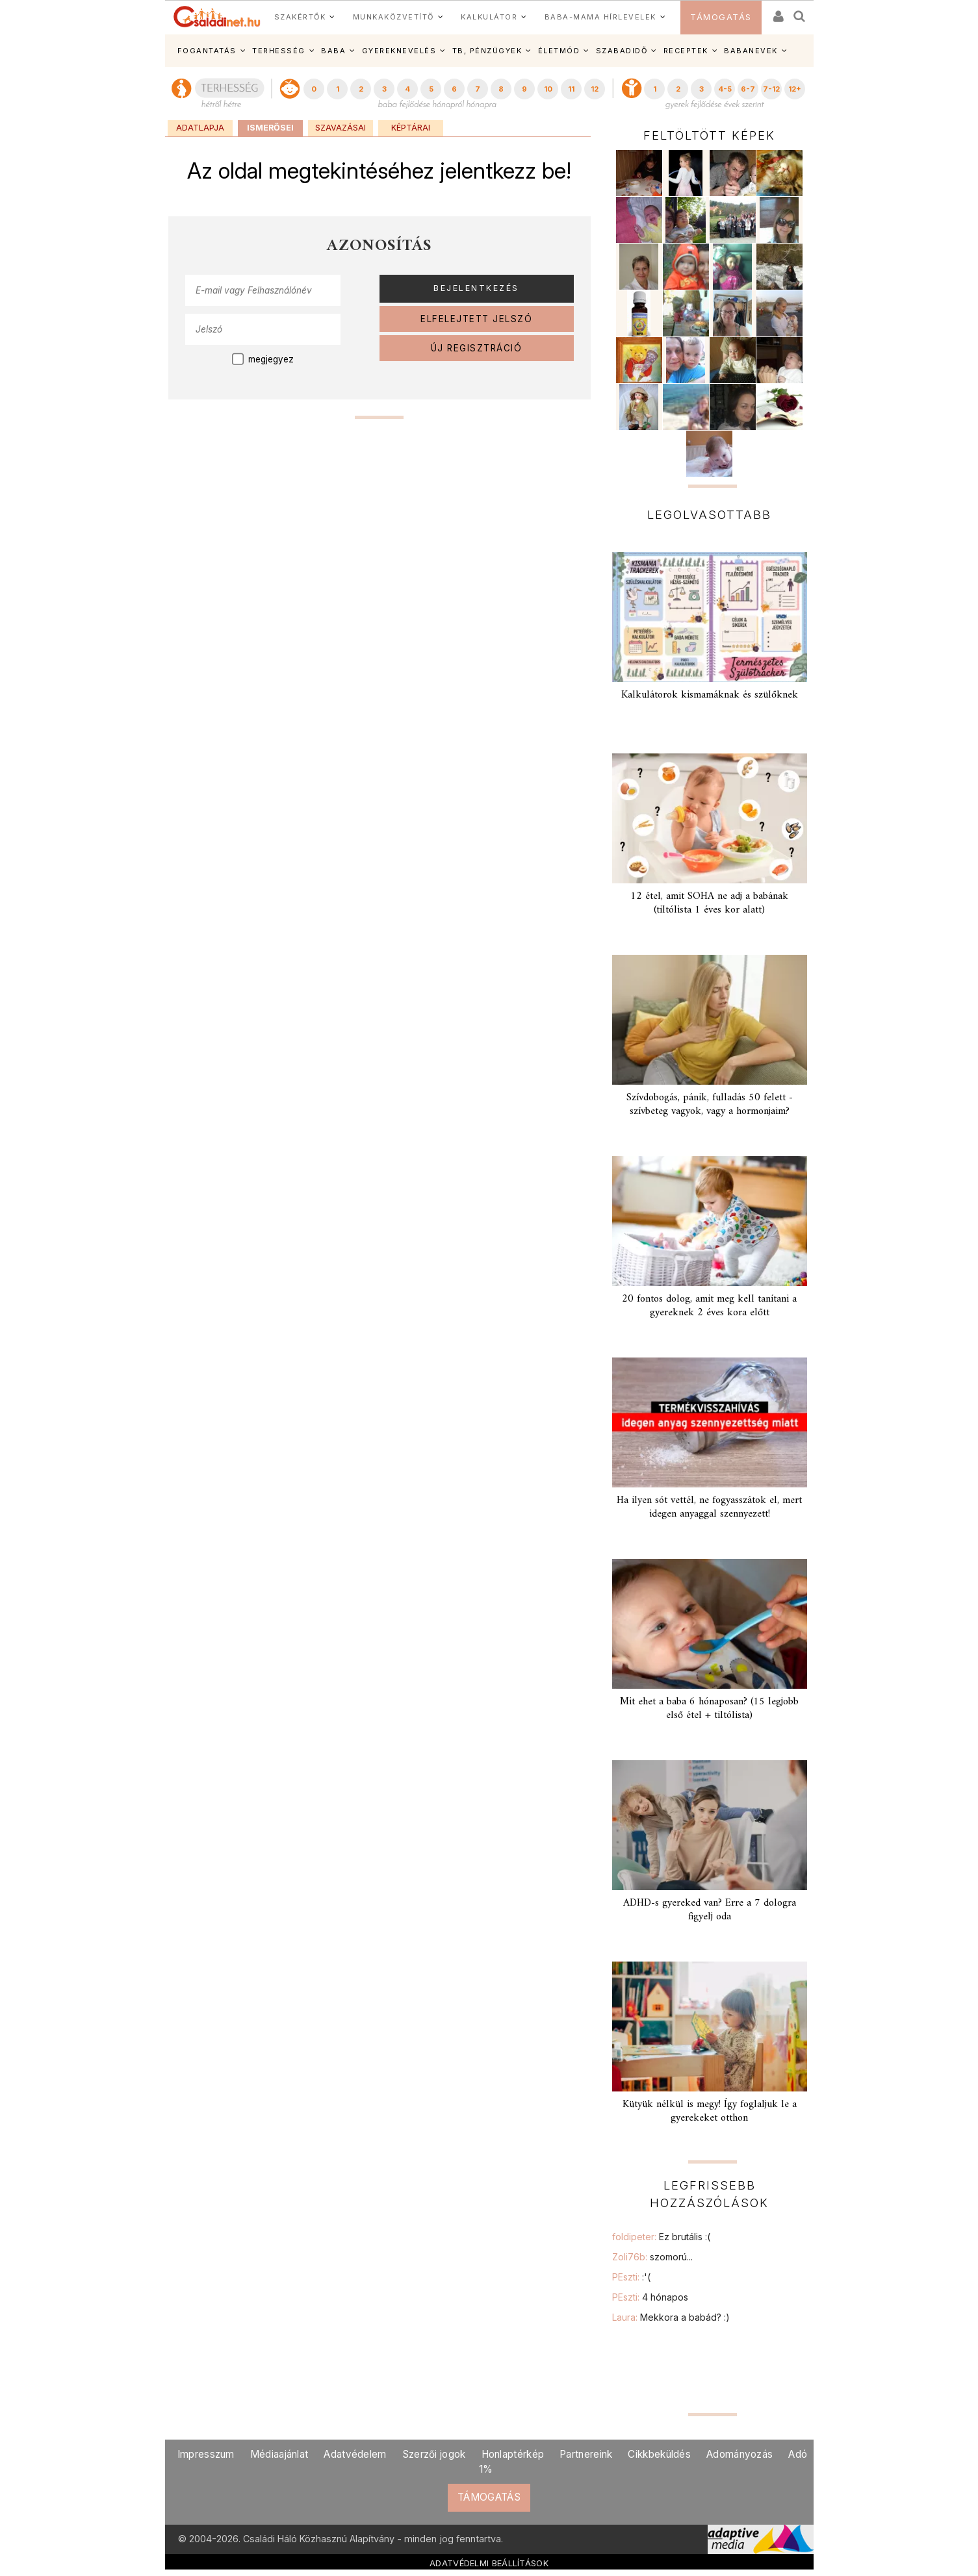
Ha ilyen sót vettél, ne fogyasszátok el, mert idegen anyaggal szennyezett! (709, 1507)
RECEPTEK (685, 50)
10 (548, 89)
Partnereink (586, 2454)
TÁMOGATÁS (721, 17)
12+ (794, 89)
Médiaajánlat (279, 2454)
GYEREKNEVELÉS (399, 50)
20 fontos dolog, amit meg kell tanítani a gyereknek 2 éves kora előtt (709, 1306)
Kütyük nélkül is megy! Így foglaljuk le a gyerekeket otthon (710, 2111)
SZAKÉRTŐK (300, 16)
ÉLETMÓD (559, 50)
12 (594, 89)
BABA (333, 50)
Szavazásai (340, 128)
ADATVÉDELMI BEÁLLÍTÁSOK (489, 2563)
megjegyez (271, 359)
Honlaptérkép (513, 2454)
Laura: (671, 2317)
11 (571, 89)
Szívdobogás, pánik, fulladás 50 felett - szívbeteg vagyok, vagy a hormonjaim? (709, 1104)
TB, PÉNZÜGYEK (487, 50)
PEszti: (631, 2276)
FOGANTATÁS (207, 50)
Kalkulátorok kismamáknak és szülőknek (709, 695)
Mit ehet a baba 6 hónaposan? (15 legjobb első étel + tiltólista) (709, 1708)
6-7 (748, 89)
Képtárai (410, 128)
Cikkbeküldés (659, 2454)
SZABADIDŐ (622, 50)
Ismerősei (270, 128)
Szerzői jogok (434, 2454)
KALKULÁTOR (489, 16)
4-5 (725, 89)
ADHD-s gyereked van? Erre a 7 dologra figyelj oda (709, 1910)
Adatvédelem (355, 2454)
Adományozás (739, 2454)
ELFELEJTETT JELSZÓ (476, 319)
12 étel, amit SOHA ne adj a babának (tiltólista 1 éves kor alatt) (709, 903)
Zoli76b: (652, 2256)
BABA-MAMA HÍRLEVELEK (600, 16)
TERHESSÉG (278, 50)
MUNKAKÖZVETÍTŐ (393, 16)
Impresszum (206, 2454)
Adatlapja (200, 128)
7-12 (771, 89)
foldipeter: (661, 2236)
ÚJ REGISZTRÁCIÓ (476, 348)
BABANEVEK (751, 50)
